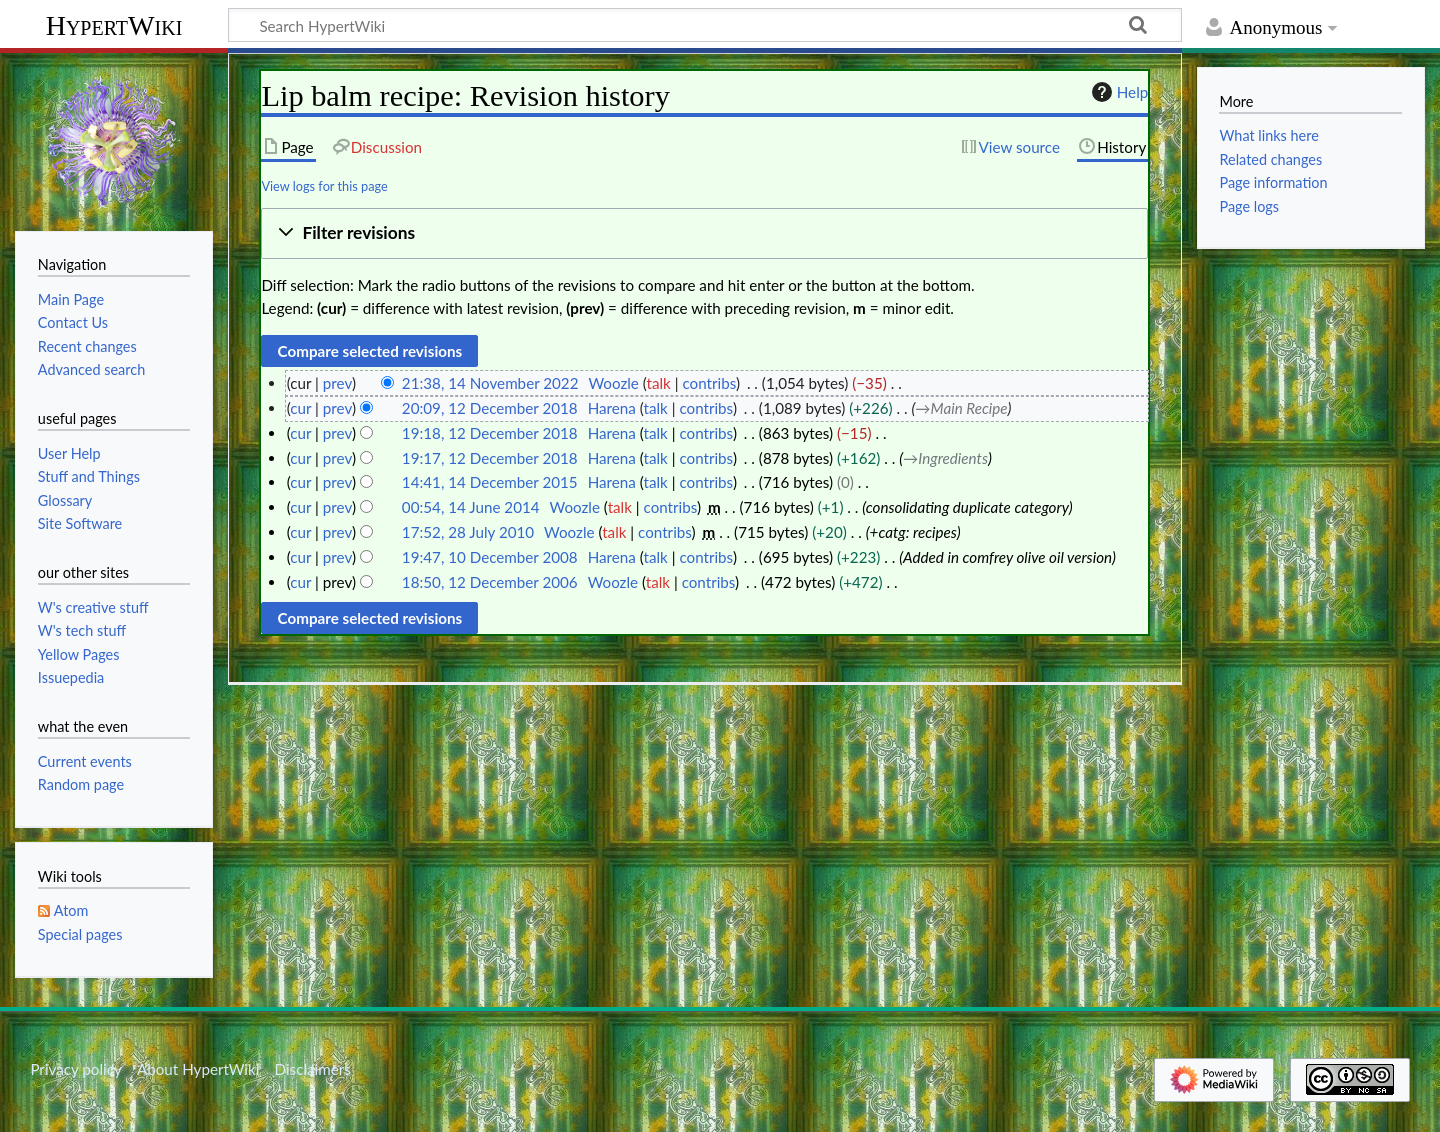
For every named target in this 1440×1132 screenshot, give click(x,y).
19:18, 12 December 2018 (490, 433)
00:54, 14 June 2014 (471, 507)
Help (1117, 92)
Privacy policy (75, 1069)
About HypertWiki (198, 1069)
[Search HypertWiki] (705, 25)
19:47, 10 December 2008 (490, 557)
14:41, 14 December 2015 (490, 482)
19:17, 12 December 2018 (490, 458)
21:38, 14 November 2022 (490, 383)
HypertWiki (114, 25)
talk (659, 383)
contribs (708, 383)
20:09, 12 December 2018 (490, 408)
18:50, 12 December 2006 (490, 582)
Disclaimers (313, 1069)
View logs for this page (324, 186)
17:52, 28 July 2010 (468, 532)
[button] (704, 233)
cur (300, 408)
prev (337, 383)
